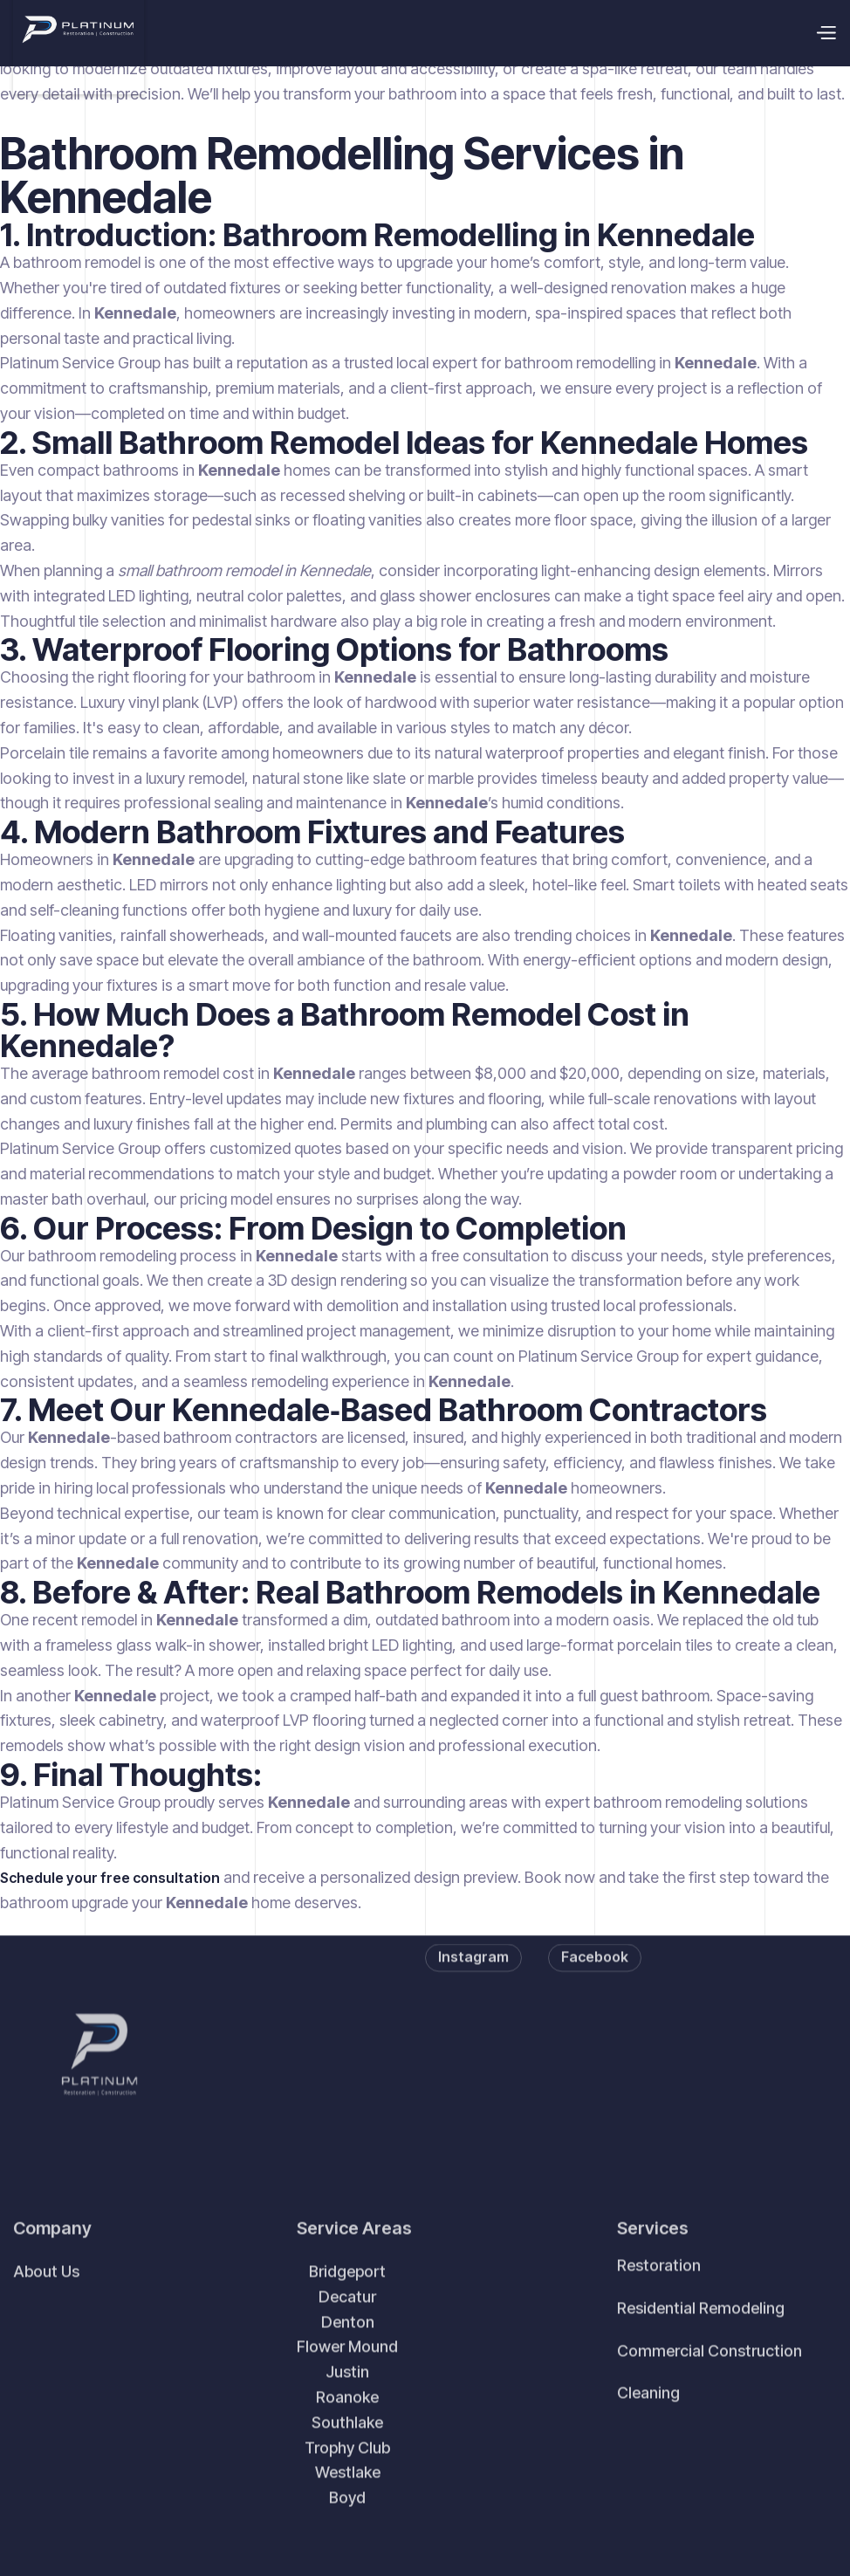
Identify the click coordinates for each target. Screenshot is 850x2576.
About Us (46, 2298)
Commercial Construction (709, 2377)
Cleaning (648, 2419)
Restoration (659, 2292)
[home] (78, 33)
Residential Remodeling (701, 2334)
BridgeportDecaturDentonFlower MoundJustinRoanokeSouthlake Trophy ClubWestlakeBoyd (347, 2411)
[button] (825, 32)
